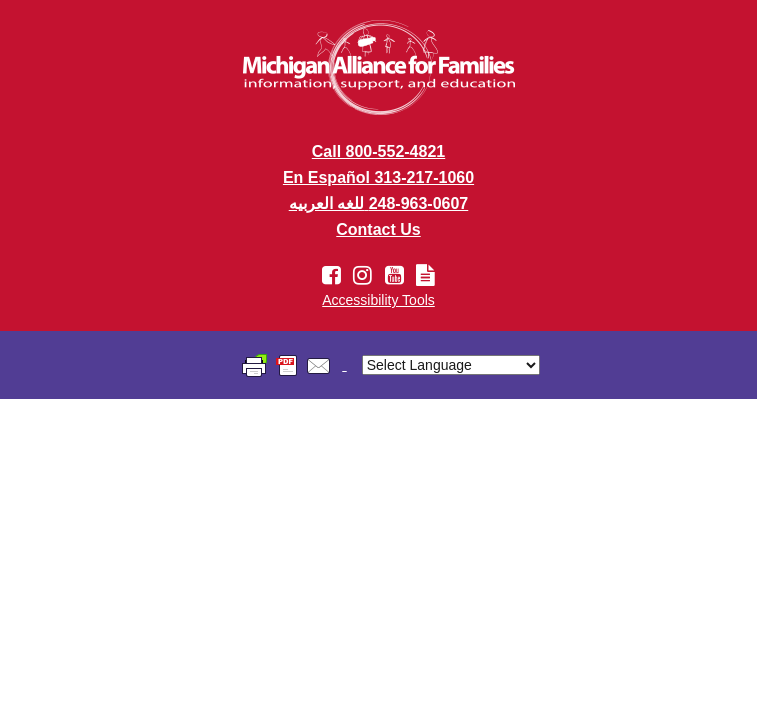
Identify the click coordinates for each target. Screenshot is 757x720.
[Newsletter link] (425, 275)
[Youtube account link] (397, 275)
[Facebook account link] (334, 275)
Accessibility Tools (378, 300)
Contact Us (378, 229)
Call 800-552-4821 (378, 151)
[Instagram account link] (365, 275)
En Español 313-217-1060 (378, 177)
